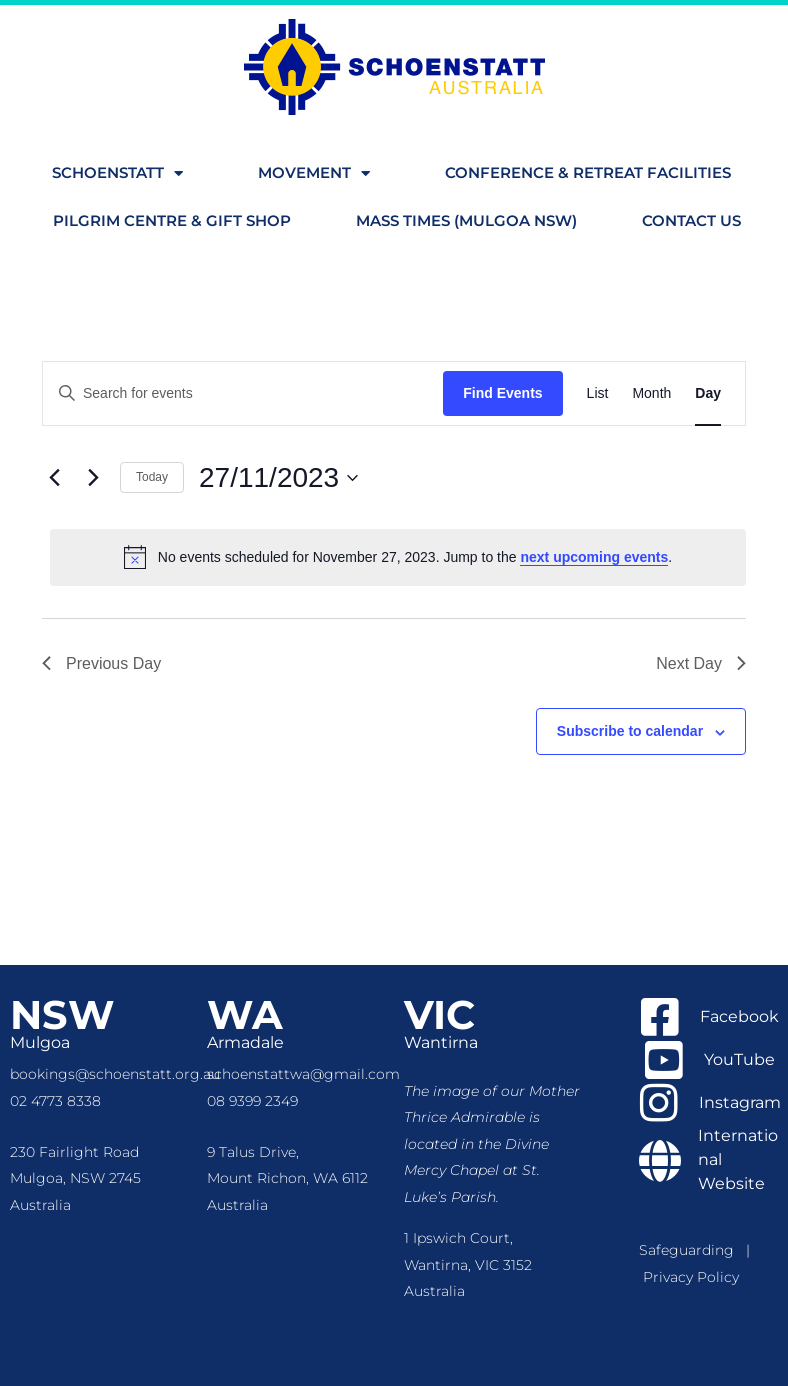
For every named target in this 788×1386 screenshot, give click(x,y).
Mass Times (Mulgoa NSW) (466, 220)
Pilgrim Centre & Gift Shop (172, 220)
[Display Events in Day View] (708, 393)
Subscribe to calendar (630, 731)
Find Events (502, 393)
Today (152, 477)
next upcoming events (594, 557)
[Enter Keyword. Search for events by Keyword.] (243, 393)
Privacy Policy (691, 1277)
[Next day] (93, 478)
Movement (314, 173)
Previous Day (101, 663)
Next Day (701, 663)
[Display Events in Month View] (651, 393)
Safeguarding (692, 1250)
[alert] (398, 557)
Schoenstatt (117, 173)
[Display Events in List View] (598, 393)
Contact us (691, 220)
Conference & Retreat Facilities (588, 172)
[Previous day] (54, 478)
